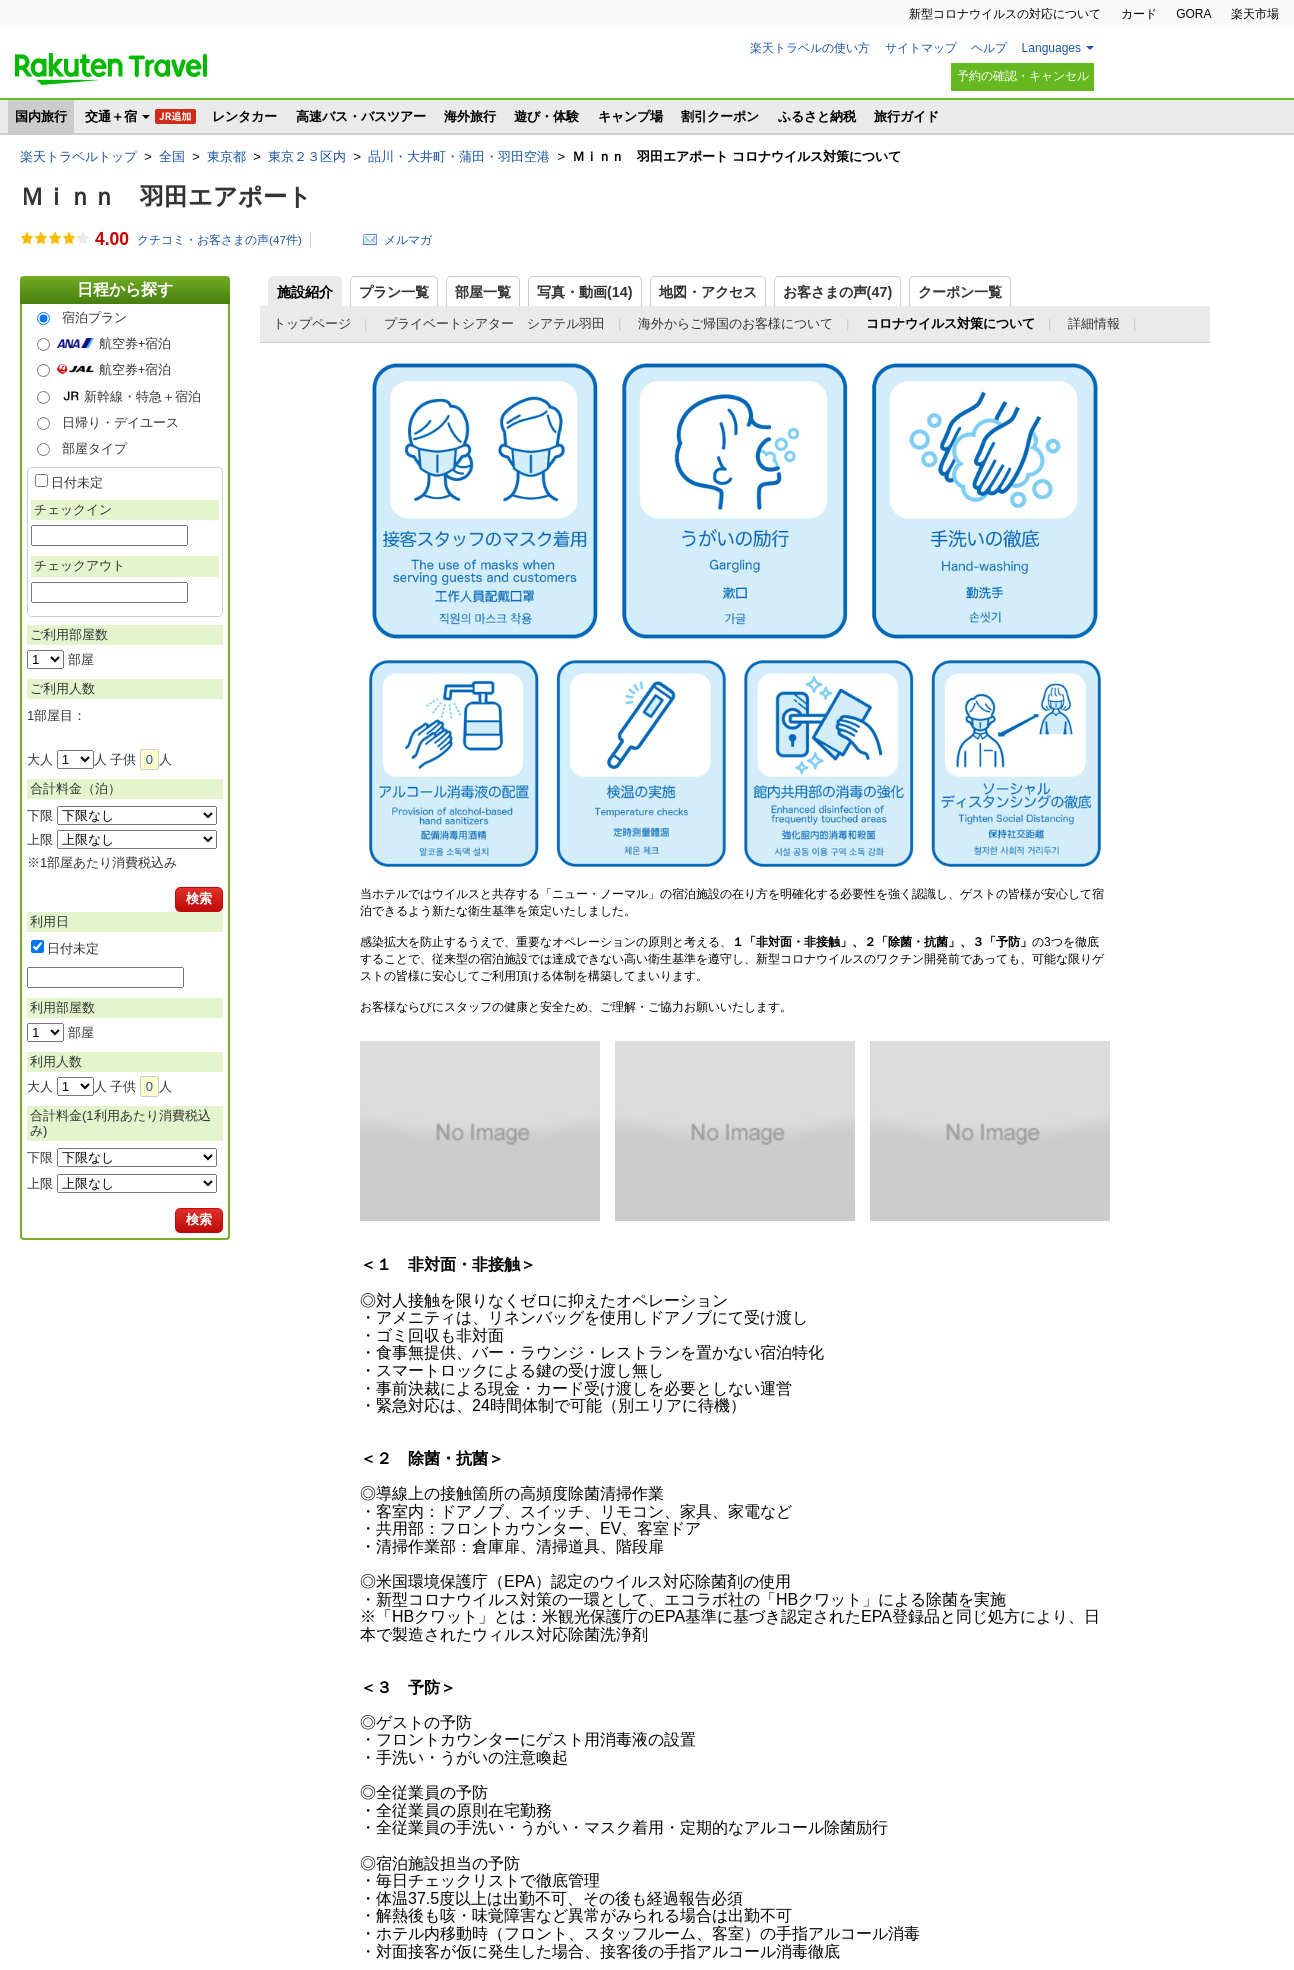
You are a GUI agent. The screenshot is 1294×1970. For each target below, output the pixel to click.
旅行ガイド (906, 116)
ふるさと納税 (817, 116)
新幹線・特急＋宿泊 (142, 396)
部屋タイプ (94, 448)
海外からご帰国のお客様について (735, 323)
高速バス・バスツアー (361, 116)
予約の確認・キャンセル (1023, 76)
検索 (199, 898)
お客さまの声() (838, 292)
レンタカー (244, 116)
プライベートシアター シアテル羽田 (494, 323)
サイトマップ (921, 48)
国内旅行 (41, 116)
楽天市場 (1255, 14)
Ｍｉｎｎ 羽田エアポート (166, 196)
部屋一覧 (483, 292)
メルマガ (408, 239)
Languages (1051, 48)
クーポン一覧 (960, 292)
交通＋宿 (111, 116)
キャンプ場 (630, 116)
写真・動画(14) (585, 292)
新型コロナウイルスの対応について (1005, 14)
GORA (1193, 14)
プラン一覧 (394, 292)
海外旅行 (470, 116)
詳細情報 (1094, 323)
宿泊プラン (94, 317)
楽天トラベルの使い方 (810, 48)
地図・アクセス (708, 292)
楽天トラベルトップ (78, 156)
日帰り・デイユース (120, 422)
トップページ (312, 323)
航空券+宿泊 (135, 343)
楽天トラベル (111, 69)
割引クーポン (720, 116)
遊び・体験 (546, 116)
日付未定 (77, 482)
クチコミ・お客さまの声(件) (219, 240)
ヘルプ (989, 48)
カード (1139, 14)
